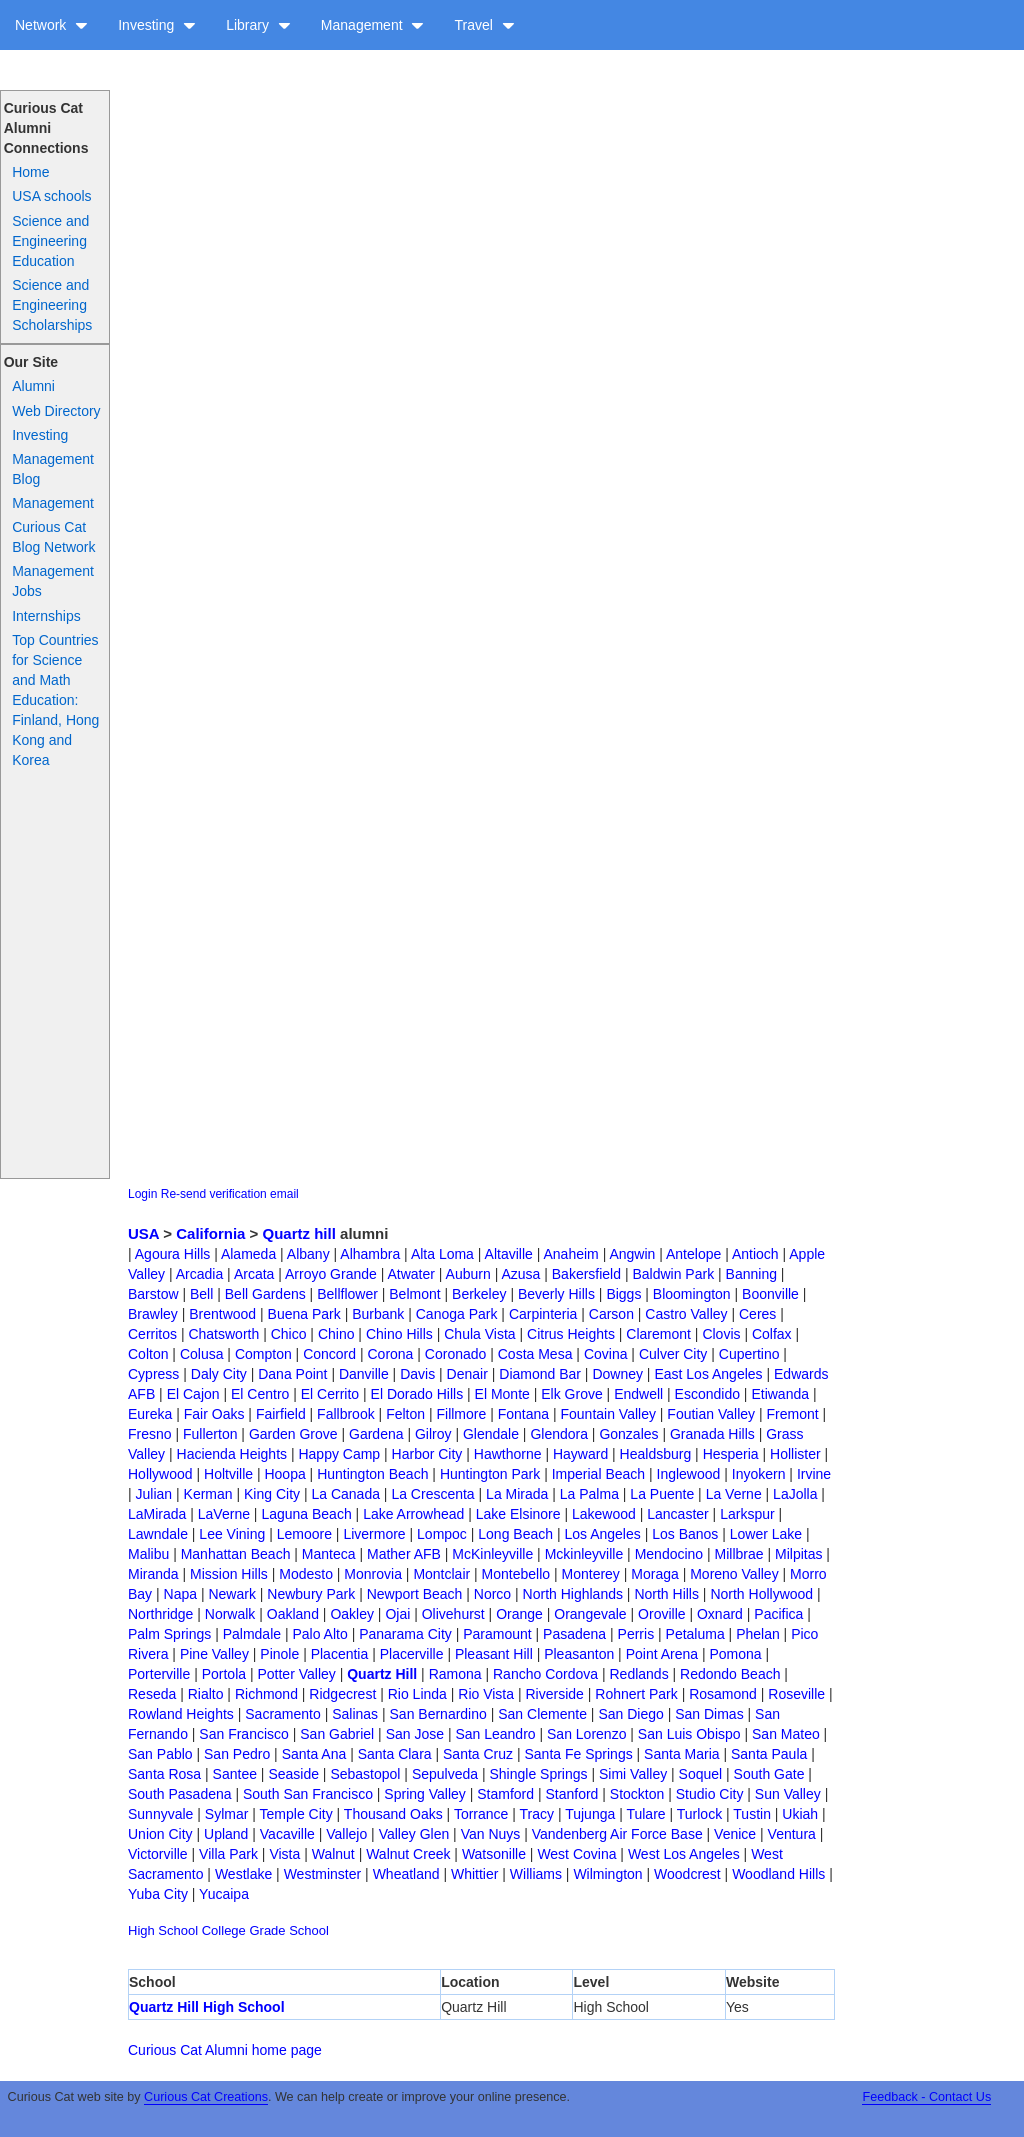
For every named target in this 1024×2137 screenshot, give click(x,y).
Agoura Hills (172, 1254)
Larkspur (747, 1514)
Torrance (481, 1814)
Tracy (537, 1814)
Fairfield (281, 1414)
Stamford (505, 1794)
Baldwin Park (673, 1274)
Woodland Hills (778, 1874)
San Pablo (160, 1754)
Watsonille (494, 1854)
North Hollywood (761, 1594)
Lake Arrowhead (413, 1514)
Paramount (497, 1634)
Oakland (293, 1614)
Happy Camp (339, 1454)
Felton (405, 1414)
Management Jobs (53, 581)
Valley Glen (414, 1834)
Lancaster (677, 1514)
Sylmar (227, 1814)
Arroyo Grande (331, 1274)
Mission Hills (229, 1574)
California (210, 1233)
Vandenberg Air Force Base (617, 1834)
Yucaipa (224, 1894)
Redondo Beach (730, 1674)
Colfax (772, 1334)
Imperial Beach (598, 1474)
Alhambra (370, 1254)
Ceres (757, 1314)
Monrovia (373, 1574)
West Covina (576, 1854)
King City (272, 1494)
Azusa (520, 1274)
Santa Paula (769, 1754)
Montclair (441, 1574)
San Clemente (542, 1714)
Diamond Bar (540, 1374)
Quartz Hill (382, 1674)
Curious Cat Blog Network (53, 537)
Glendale (491, 1434)
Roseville (796, 1694)
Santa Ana (314, 1754)
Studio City (710, 1794)
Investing (157, 25)
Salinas (355, 1714)
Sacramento (282, 1714)
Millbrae (739, 1554)
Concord (329, 1354)
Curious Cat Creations (206, 2097)
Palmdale (252, 1634)
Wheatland (406, 1874)
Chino (336, 1334)
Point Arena (662, 1654)
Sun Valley (788, 1794)
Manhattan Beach (236, 1554)
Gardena (376, 1434)
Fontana (523, 1414)
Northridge (160, 1614)
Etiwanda (780, 1394)
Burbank (378, 1314)
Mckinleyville (584, 1554)
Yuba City (158, 1894)
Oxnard (720, 1614)
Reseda (152, 1694)
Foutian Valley (711, 1414)
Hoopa (284, 1474)
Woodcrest (687, 1874)
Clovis (721, 1334)
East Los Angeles (708, 1374)
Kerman (208, 1494)
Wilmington (607, 1874)
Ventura (792, 1834)
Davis (417, 1374)
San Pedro (237, 1754)
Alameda (248, 1254)
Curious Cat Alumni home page (225, 2050)
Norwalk (230, 1614)
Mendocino (669, 1554)
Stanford (571, 1794)
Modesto (306, 1574)
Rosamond (723, 1694)
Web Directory (56, 411)
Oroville (661, 1614)
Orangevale (590, 1614)
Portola (224, 1674)
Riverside (554, 1694)
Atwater (410, 1274)
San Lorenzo (586, 1734)
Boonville (770, 1294)
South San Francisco (308, 1794)
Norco (492, 1594)
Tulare (645, 1814)
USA (143, 1233)
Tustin (752, 1814)
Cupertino (749, 1354)
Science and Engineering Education (50, 241)
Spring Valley (424, 1794)
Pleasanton (579, 1654)
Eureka (150, 1414)
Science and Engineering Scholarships (52, 305)
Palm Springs (169, 1634)
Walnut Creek (408, 1854)
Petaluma (695, 1634)
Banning (751, 1274)
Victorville (158, 1854)
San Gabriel (337, 1734)
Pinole (279, 1654)
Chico (289, 1334)
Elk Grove (571, 1394)
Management (373, 25)
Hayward (580, 1454)
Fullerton (210, 1434)
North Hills (666, 1594)
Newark (231, 1594)
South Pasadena (180, 1794)
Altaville (509, 1254)
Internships (46, 616)
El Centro (260, 1394)
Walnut (333, 1854)
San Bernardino (438, 1714)
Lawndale (158, 1534)
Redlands (638, 1674)
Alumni (33, 386)
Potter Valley (296, 1674)
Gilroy (433, 1434)
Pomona (735, 1654)
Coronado (456, 1354)
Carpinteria (543, 1314)
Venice (735, 1834)
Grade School (289, 1930)
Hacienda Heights (232, 1454)
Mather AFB (404, 1554)
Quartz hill (299, 1233)
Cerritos (152, 1334)
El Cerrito (330, 1394)
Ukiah (800, 1814)
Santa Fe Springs (579, 1754)
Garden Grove (293, 1434)
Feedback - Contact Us (926, 2097)
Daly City (219, 1374)
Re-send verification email (230, 1194)
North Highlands (573, 1594)
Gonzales (628, 1434)
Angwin (632, 1254)
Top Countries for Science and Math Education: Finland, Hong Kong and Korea (55, 700)
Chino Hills (399, 1334)
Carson (611, 1314)
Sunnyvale (160, 1814)
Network (51, 25)
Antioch (755, 1254)
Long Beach (515, 1534)
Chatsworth (223, 1334)
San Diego (630, 1714)
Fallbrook (346, 1414)
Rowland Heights (181, 1714)
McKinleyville (492, 1554)
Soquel (701, 1774)
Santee (235, 1774)
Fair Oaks (214, 1414)
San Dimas (709, 1714)
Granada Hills (712, 1434)
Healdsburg (656, 1454)
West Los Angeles (684, 1854)
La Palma (589, 1494)
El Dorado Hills (417, 1394)
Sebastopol (365, 1774)
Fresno (150, 1434)
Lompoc (442, 1534)
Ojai (397, 1614)
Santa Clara (395, 1754)
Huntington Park (490, 1474)
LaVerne (224, 1514)
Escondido (707, 1394)
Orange (519, 1614)
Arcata (254, 1274)
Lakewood (604, 1514)
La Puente (662, 1494)
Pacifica (778, 1614)
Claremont (658, 1334)
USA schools (51, 196)
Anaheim (570, 1254)
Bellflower (347, 1294)
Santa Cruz (478, 1754)
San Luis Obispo (689, 1734)
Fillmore (461, 1414)
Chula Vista (479, 1334)
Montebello (516, 1574)
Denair (467, 1374)
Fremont (792, 1414)
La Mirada (517, 1494)
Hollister (795, 1454)
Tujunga (590, 1814)
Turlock (699, 1814)
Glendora (559, 1434)
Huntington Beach (372, 1474)
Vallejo (346, 1834)
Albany (308, 1254)
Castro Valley (686, 1314)
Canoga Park (457, 1314)
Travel (484, 25)
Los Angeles (602, 1534)
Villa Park (228, 1854)
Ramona (455, 1674)
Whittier (474, 1874)
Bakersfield (586, 1274)
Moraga (654, 1574)
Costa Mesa (535, 1354)
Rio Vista (486, 1694)
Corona (390, 1354)
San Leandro (495, 1734)
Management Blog (53, 469)
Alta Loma (442, 1254)
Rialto (206, 1694)
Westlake (243, 1874)
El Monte (502, 1394)
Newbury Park (311, 1594)
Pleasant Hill (494, 1654)
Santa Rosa (164, 1774)
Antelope (693, 1254)
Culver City (673, 1354)
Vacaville (287, 1834)
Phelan (758, 1634)
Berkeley (479, 1294)
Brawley (153, 1314)
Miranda (153, 1574)
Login (142, 1194)
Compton (263, 1354)
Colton (148, 1354)
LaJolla (795, 1494)
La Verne (734, 1494)
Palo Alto (319, 1634)
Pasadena (574, 1634)
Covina (606, 1354)
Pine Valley (214, 1654)
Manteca (329, 1554)
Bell (201, 1294)
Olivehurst (453, 1614)
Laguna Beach (306, 1514)
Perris (636, 1634)
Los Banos (685, 1534)
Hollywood (160, 1474)
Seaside (293, 1774)
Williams (536, 1874)
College (224, 1930)
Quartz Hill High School (207, 2007)
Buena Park (304, 1314)
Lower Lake (766, 1534)
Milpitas (798, 1554)
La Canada (345, 1494)
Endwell (638, 1394)
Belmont (414, 1294)
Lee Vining (232, 1534)
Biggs (623, 1294)
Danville (364, 1374)
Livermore (374, 1534)
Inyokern (759, 1474)
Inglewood (689, 1474)
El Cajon (193, 1394)
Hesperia (731, 1454)
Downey (617, 1374)
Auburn (468, 1274)
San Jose (415, 1734)
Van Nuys (491, 1834)
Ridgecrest (342, 1694)
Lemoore (304, 1534)
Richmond (266, 1694)
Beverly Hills (556, 1294)
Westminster (323, 1874)
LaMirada (157, 1514)
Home (30, 172)
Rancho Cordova (545, 1674)
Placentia (340, 1654)
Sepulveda (445, 1774)
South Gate (769, 1774)
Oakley (352, 1614)
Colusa (202, 1354)
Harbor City (427, 1454)
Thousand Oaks (393, 1814)
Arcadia (199, 1274)
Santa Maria (681, 1754)
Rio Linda (417, 1694)
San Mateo (786, 1734)
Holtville (228, 1474)
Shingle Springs (538, 1774)
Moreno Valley (734, 1574)
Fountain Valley (607, 1414)
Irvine (814, 1474)
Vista (284, 1854)
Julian (154, 1494)
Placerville (412, 1654)
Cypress (153, 1374)
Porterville (159, 1674)
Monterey (591, 1574)
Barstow (153, 1294)
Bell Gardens (265, 1294)
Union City (160, 1834)
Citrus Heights (571, 1334)
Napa (180, 1594)
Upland (226, 1834)
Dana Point (292, 1374)
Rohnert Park (636, 1694)
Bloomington (692, 1294)
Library (258, 25)
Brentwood (222, 1314)
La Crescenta (432, 1494)
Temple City (296, 1814)
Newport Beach (415, 1594)
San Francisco (243, 1734)
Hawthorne (508, 1454)
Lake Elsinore (518, 1514)
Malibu (148, 1554)
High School (163, 1930)
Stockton (637, 1794)
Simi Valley (633, 1774)
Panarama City (405, 1634)
